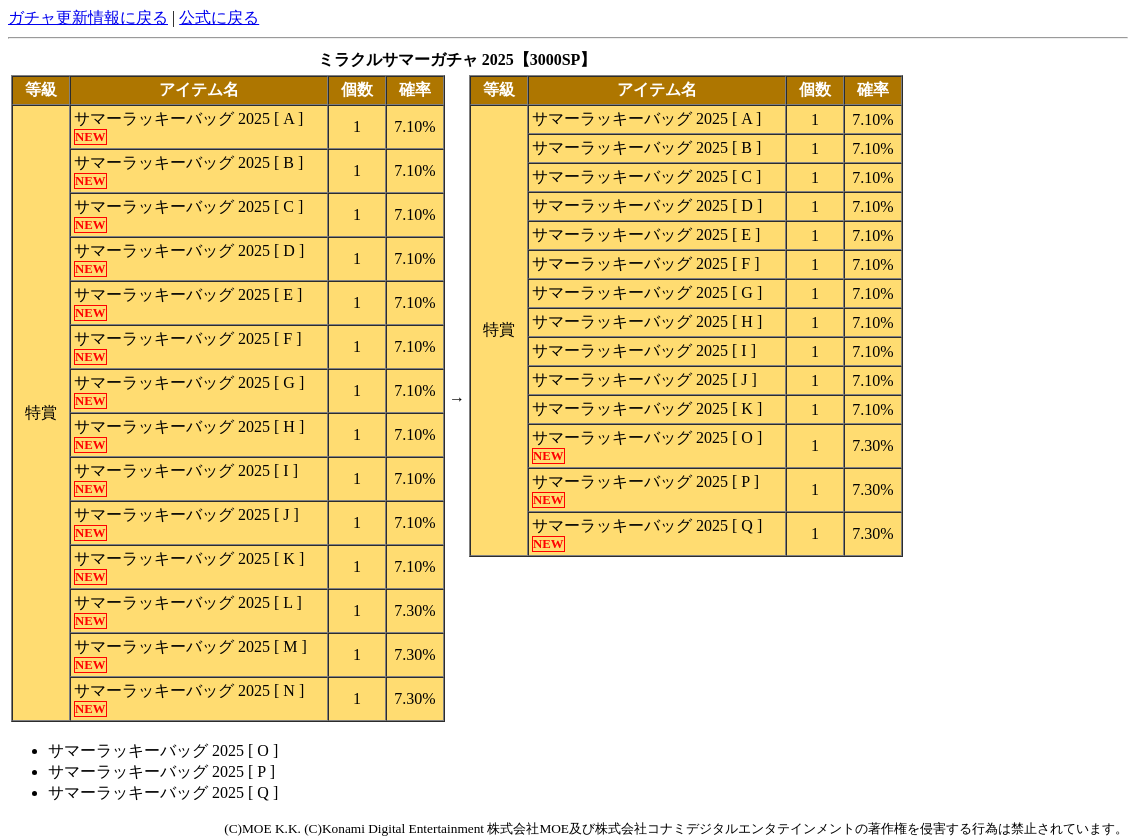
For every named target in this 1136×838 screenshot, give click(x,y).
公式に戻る (219, 17)
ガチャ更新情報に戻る (88, 17)
